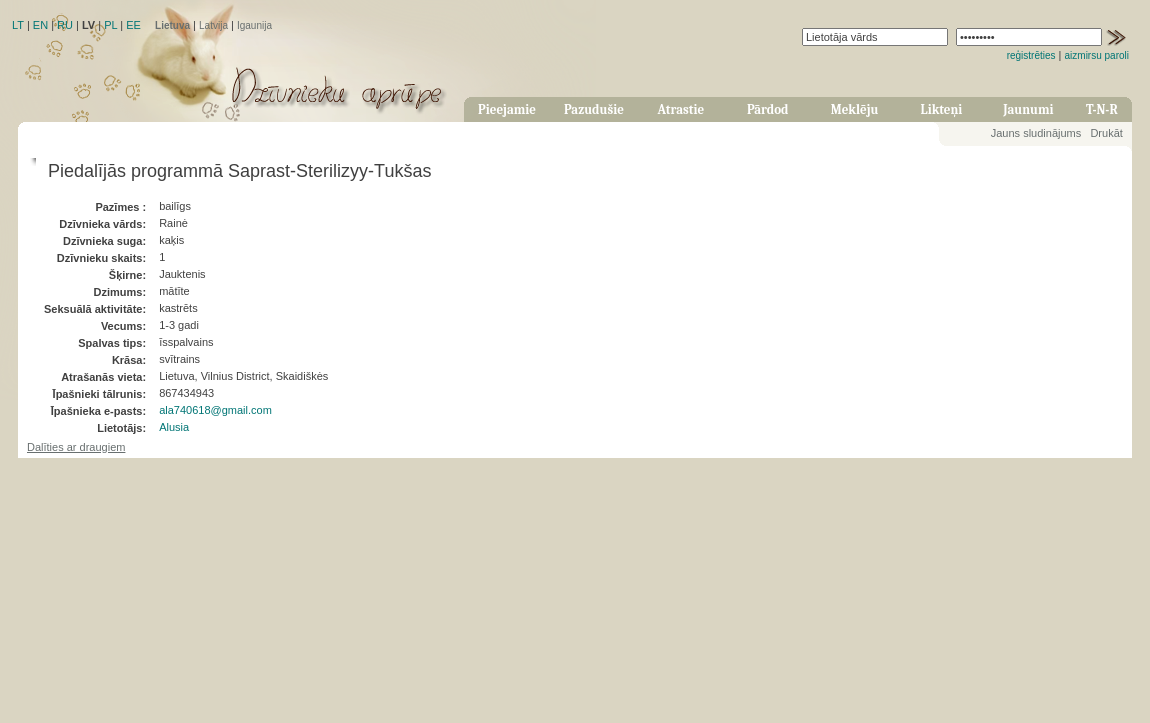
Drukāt (1106, 133)
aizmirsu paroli (1097, 55)
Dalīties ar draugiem (76, 447)
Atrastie (680, 109)
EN (40, 25)
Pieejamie (507, 109)
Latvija (213, 25)
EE (133, 25)
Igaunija (254, 25)
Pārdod (768, 109)
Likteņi (942, 109)
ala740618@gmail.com (215, 410)
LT (18, 25)
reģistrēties (1031, 55)
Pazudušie (594, 109)
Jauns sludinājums (1036, 133)
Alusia (174, 427)
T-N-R (1102, 109)
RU (65, 25)
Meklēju (855, 109)
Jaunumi (1028, 109)
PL (110, 25)
